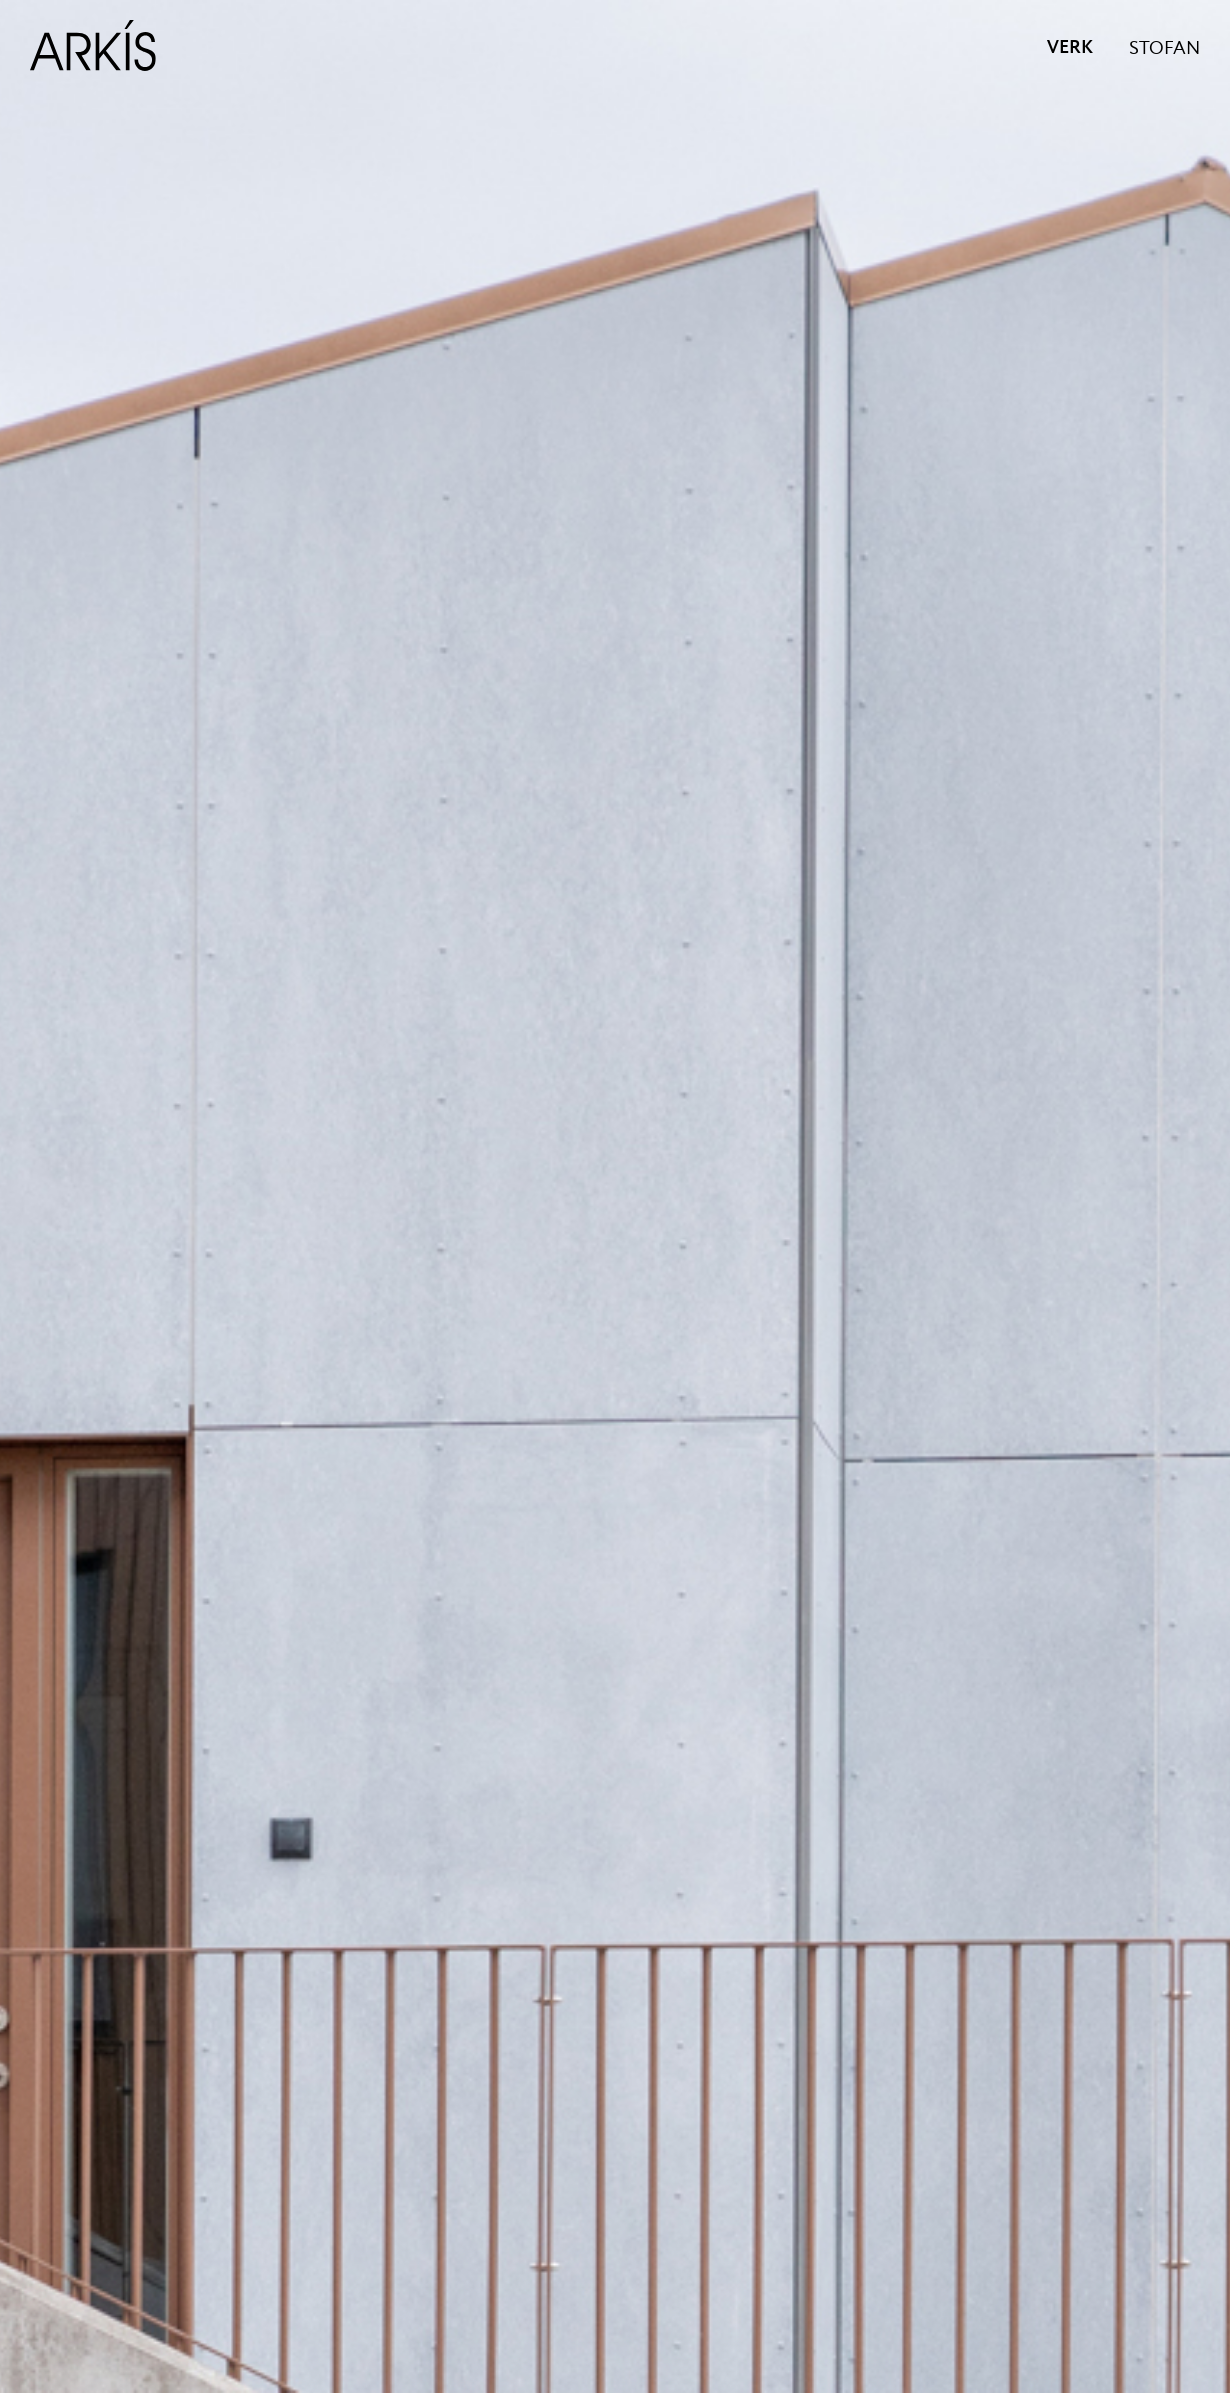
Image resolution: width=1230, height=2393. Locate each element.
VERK (1070, 48)
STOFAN (1164, 49)
